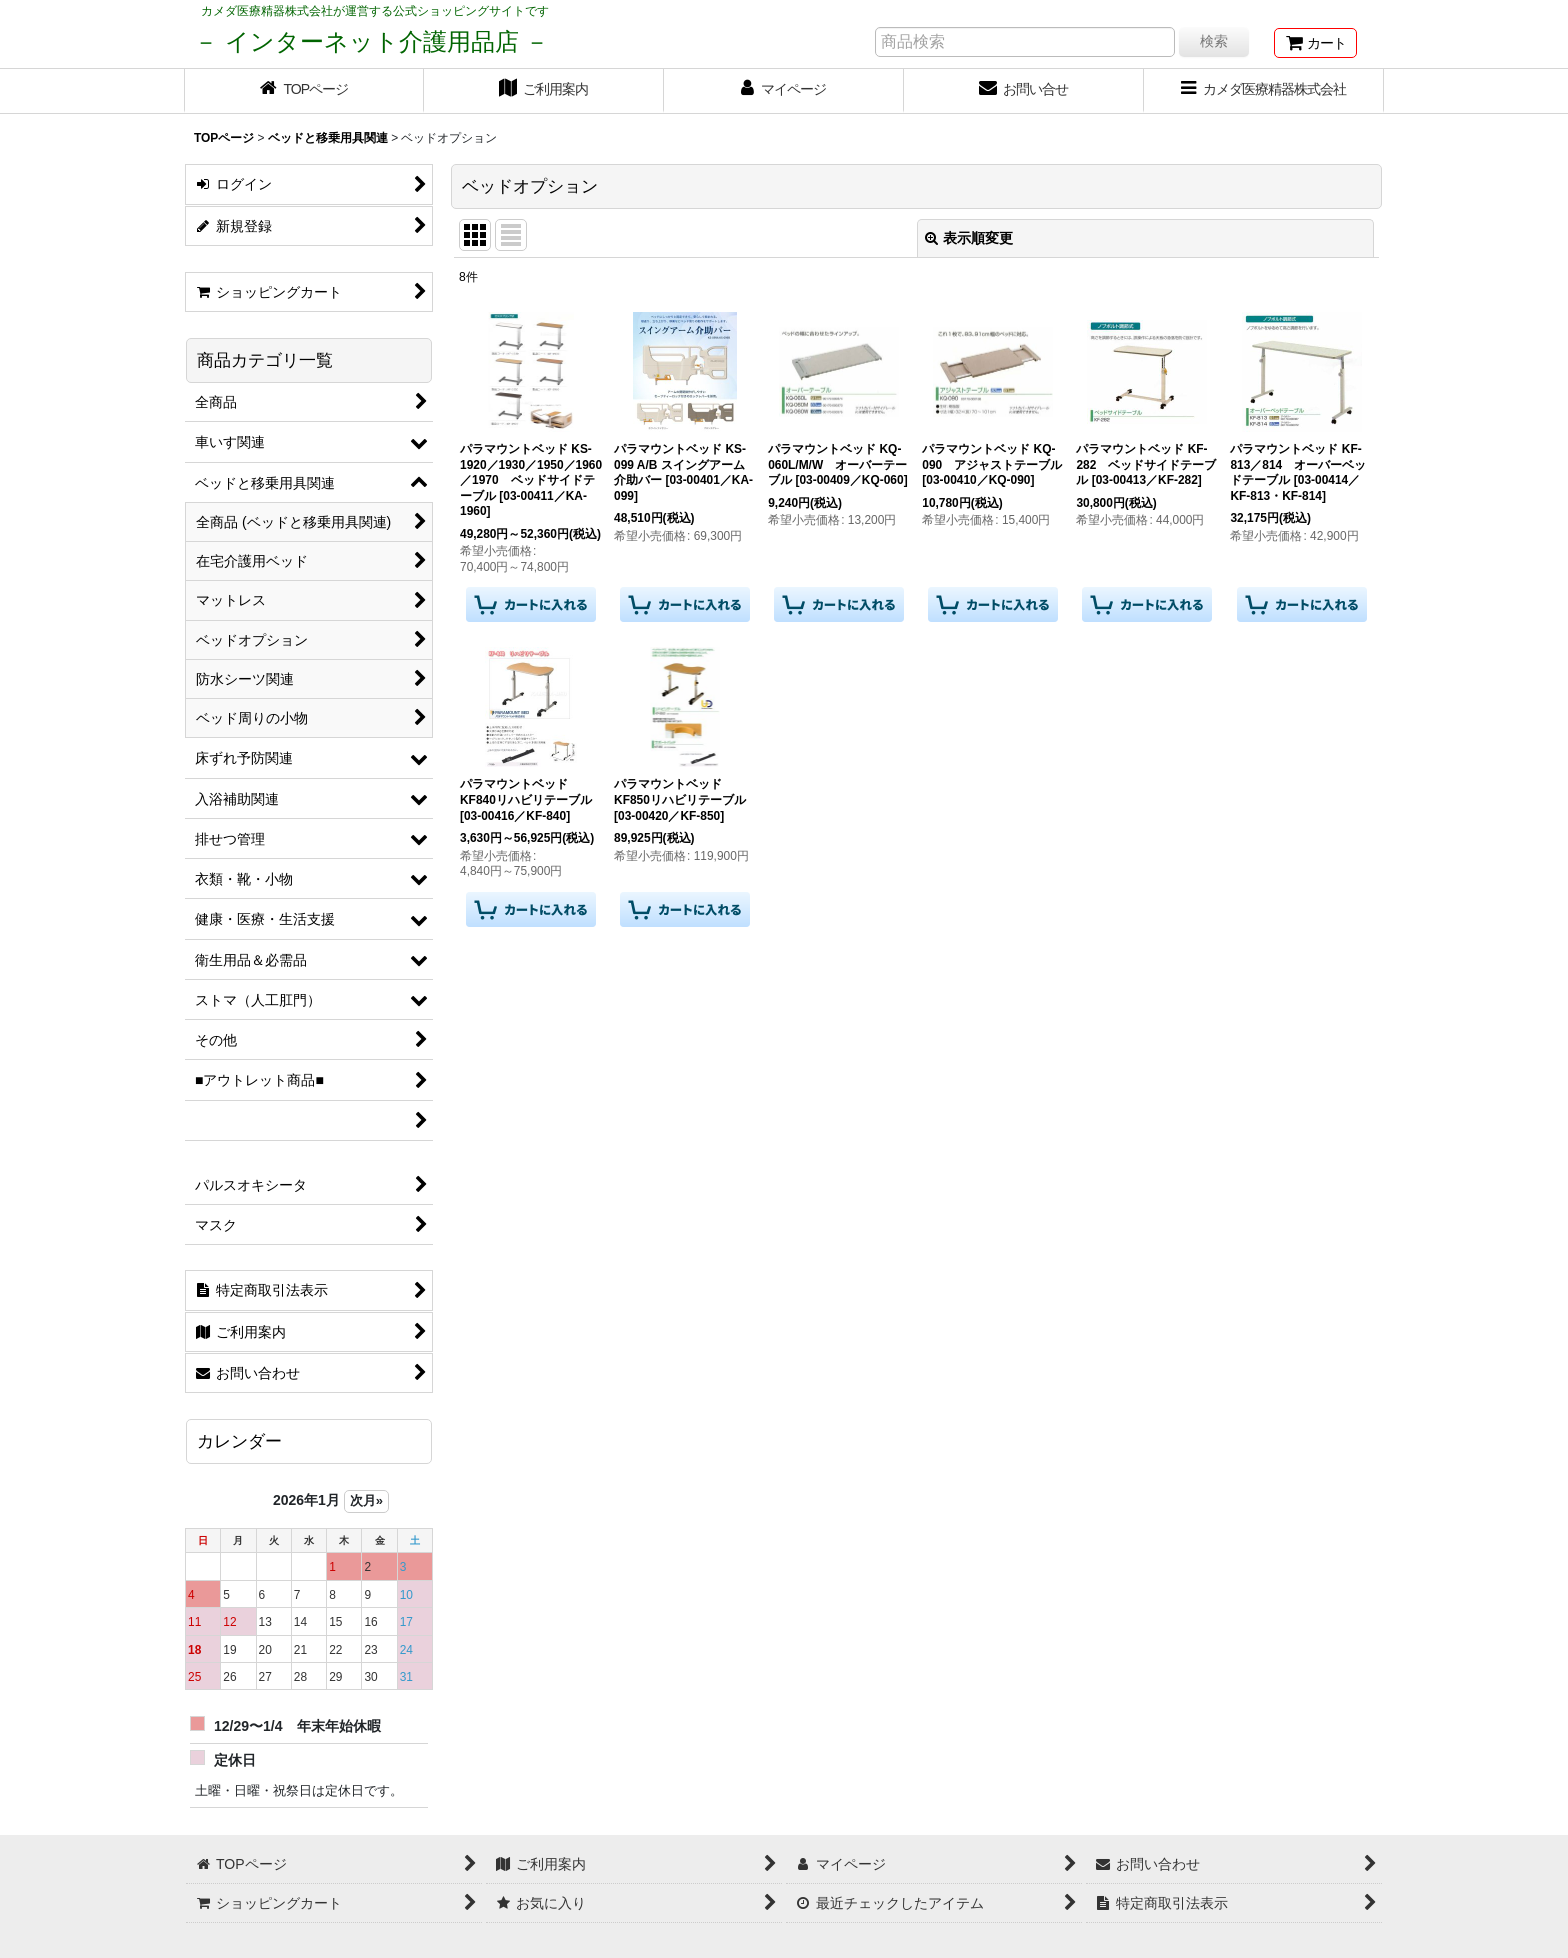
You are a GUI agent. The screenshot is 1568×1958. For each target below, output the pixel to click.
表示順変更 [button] (969, 238)
